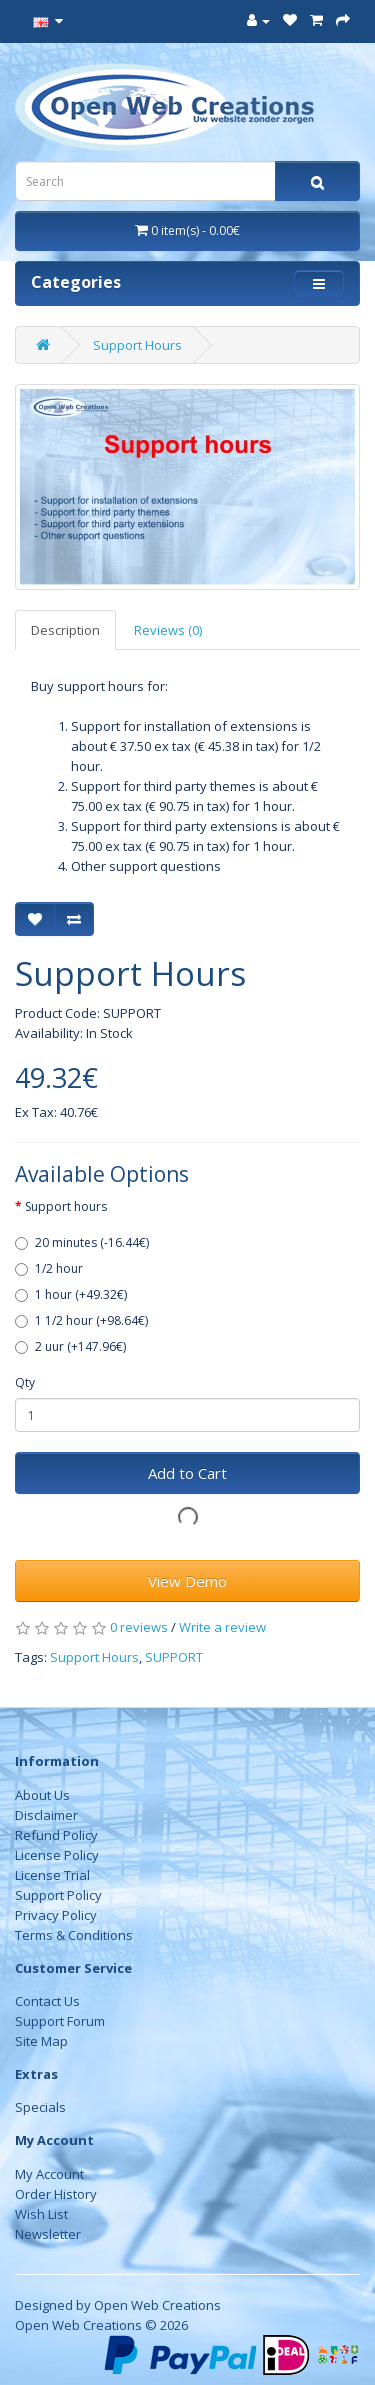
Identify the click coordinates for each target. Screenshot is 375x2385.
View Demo (187, 1581)
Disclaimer (46, 1815)
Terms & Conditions (74, 1935)
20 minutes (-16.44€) (82, 1242)
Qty (25, 1382)
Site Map (41, 2041)
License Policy (57, 1855)
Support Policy (58, 1895)
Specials (40, 2107)
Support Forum (60, 2021)
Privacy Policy (56, 1915)
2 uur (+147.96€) (70, 1346)
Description (65, 630)
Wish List (41, 2214)
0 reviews (139, 1627)
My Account (49, 2174)
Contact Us (47, 2001)
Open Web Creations (157, 2305)
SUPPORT (174, 1657)
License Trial (52, 1875)
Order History (56, 2194)
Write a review (222, 1627)
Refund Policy (56, 1835)
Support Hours (137, 345)
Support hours (66, 1206)
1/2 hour (49, 1268)
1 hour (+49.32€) (71, 1294)
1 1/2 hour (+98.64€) (81, 1320)
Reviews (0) (168, 630)
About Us (42, 1795)
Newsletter (48, 2234)
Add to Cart (187, 1473)
